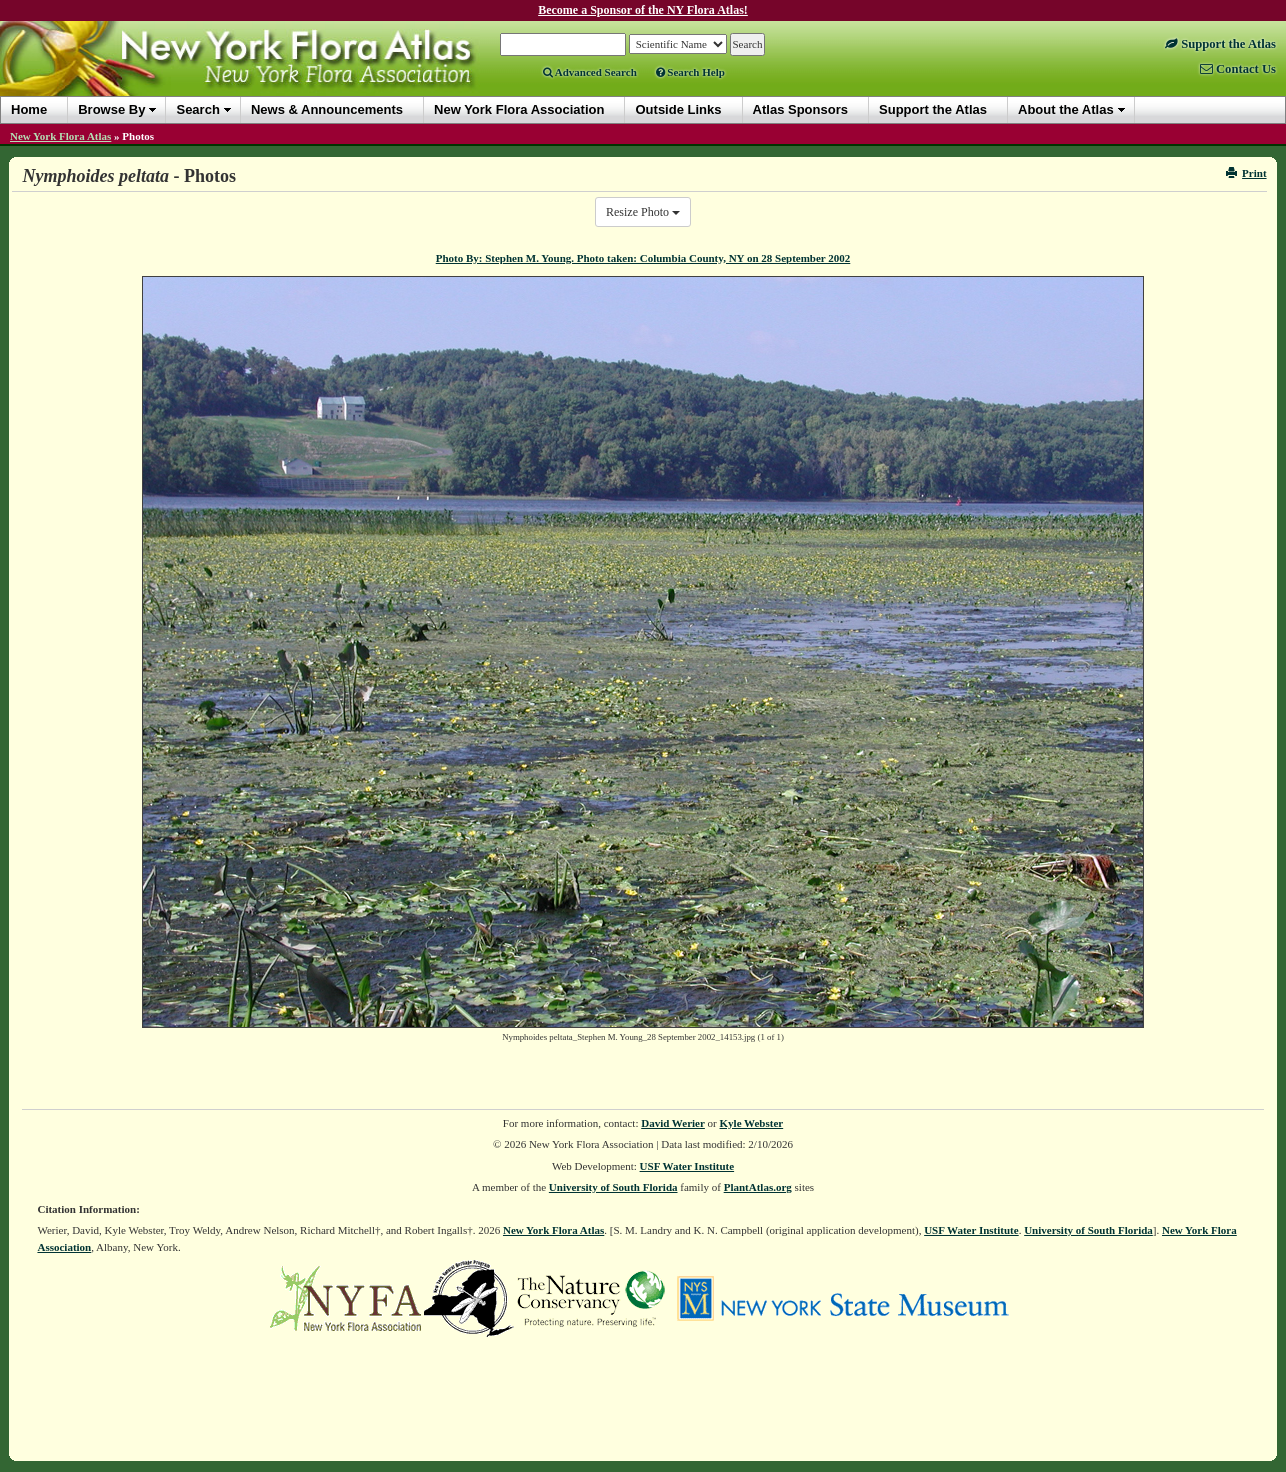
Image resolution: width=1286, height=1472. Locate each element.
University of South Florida (613, 1187)
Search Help (690, 72)
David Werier (673, 1123)
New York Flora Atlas (60, 136)
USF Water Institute (687, 1166)
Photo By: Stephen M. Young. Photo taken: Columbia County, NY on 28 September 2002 (643, 258)
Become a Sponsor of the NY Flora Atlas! (643, 10)
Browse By (111, 109)
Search (197, 109)
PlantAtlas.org (758, 1187)
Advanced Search (590, 72)
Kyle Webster (752, 1123)
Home (29, 109)
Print (1246, 173)
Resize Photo (643, 212)
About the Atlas (1066, 109)
